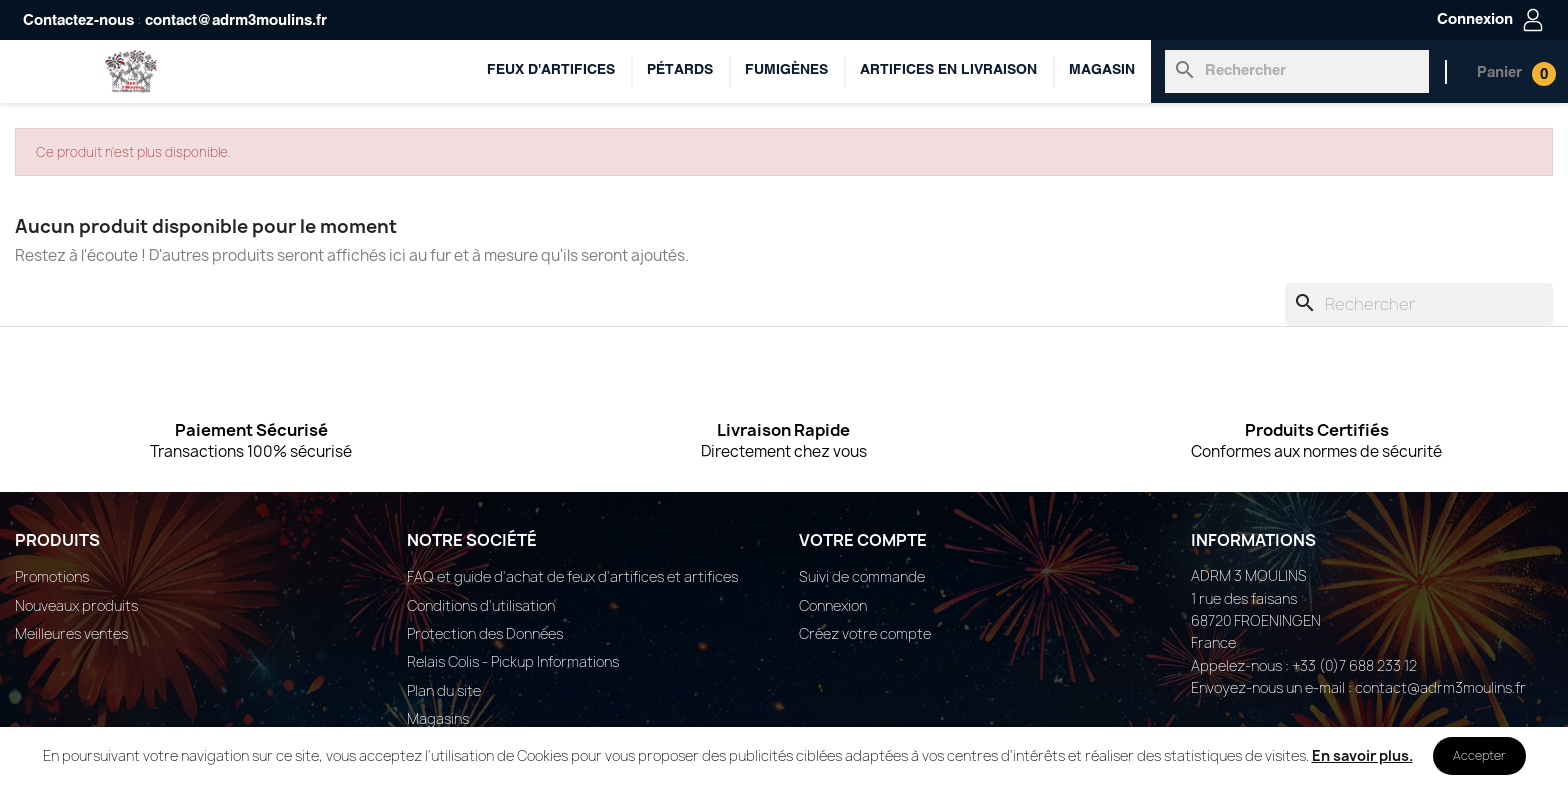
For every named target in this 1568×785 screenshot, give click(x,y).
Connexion (833, 605)
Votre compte (863, 540)
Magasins (438, 718)
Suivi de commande (862, 576)
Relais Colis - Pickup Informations (513, 661)
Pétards (680, 70)
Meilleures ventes (71, 633)
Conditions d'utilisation (481, 605)
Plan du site (444, 690)
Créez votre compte (865, 633)
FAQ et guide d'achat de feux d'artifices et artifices (572, 576)
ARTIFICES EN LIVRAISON (948, 70)
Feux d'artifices (551, 70)
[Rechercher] (1297, 71)
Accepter (1479, 755)
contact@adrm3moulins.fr (236, 21)
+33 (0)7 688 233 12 (1354, 665)
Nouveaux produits (76, 605)
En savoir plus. (1362, 755)
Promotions (52, 576)
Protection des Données (485, 633)
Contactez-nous (78, 21)
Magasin (1102, 70)
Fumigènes (786, 70)
